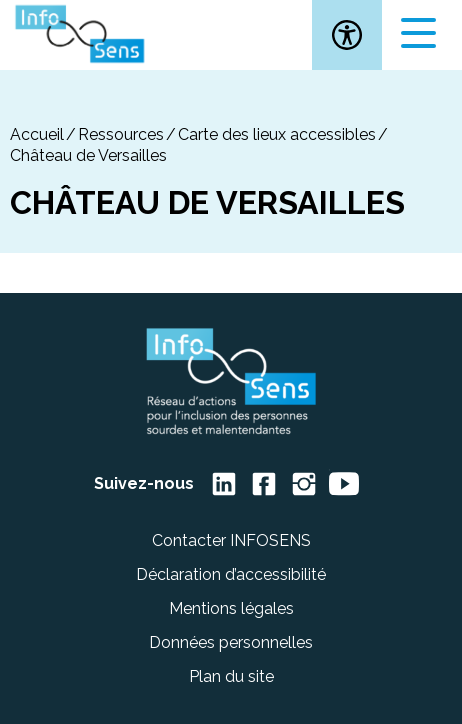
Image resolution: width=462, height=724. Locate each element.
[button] (347, 35)
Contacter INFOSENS (231, 540)
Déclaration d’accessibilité (231, 574)
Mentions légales (231, 608)
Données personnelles (231, 642)
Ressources (121, 134)
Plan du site (231, 676)
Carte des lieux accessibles (277, 134)
